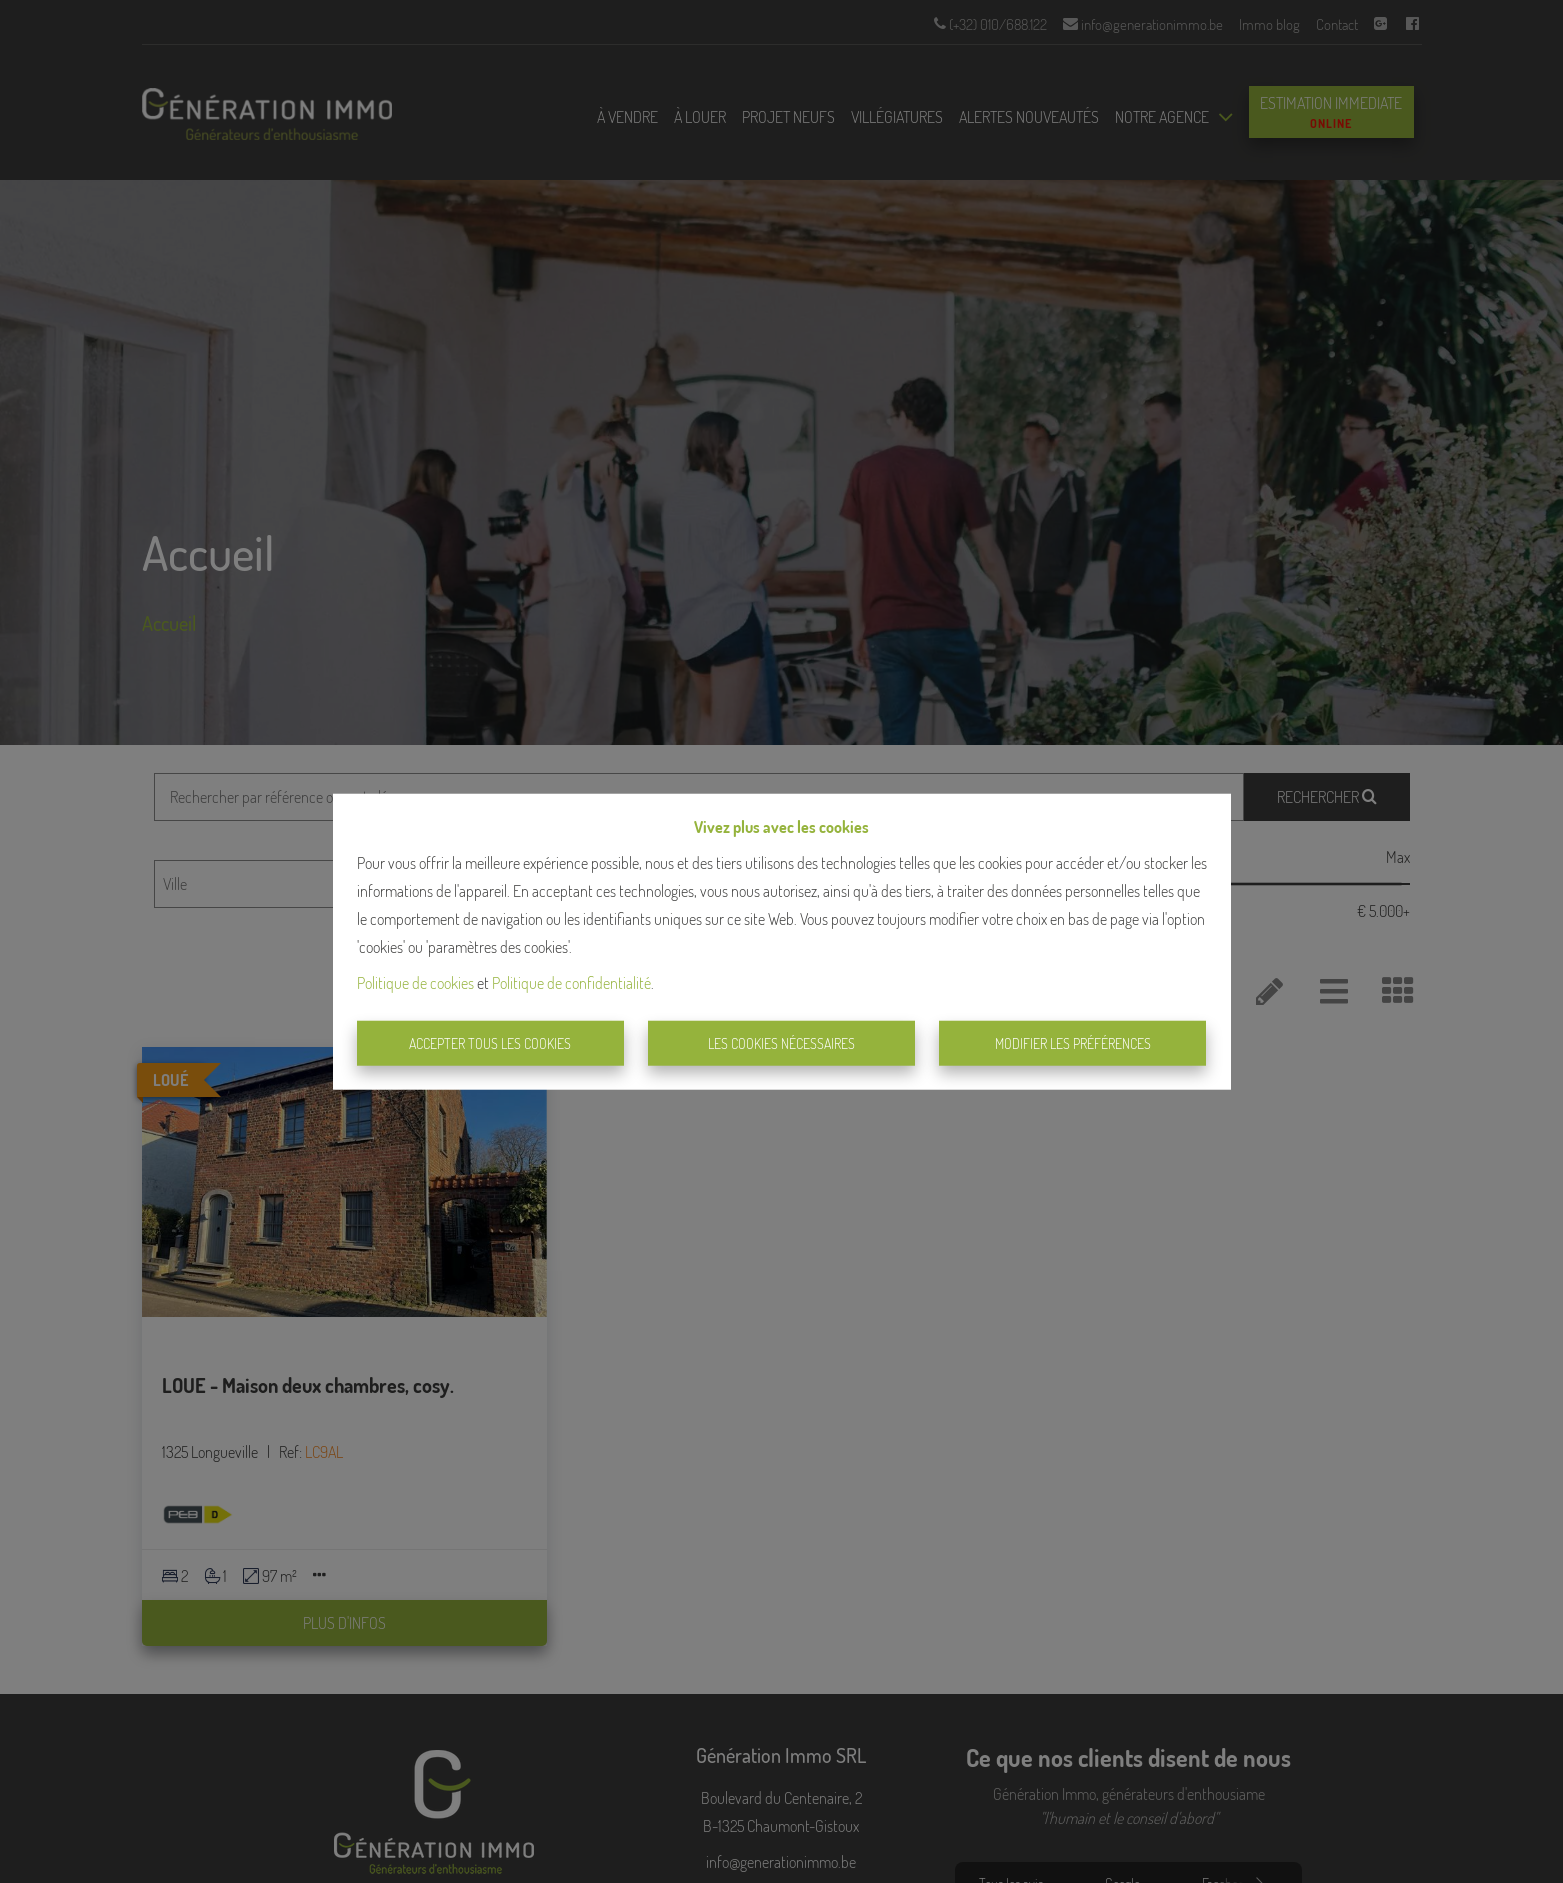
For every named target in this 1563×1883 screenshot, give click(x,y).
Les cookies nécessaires (781, 1043)
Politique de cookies (415, 982)
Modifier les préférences (1073, 1043)
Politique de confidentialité (571, 982)
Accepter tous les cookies (490, 1043)
